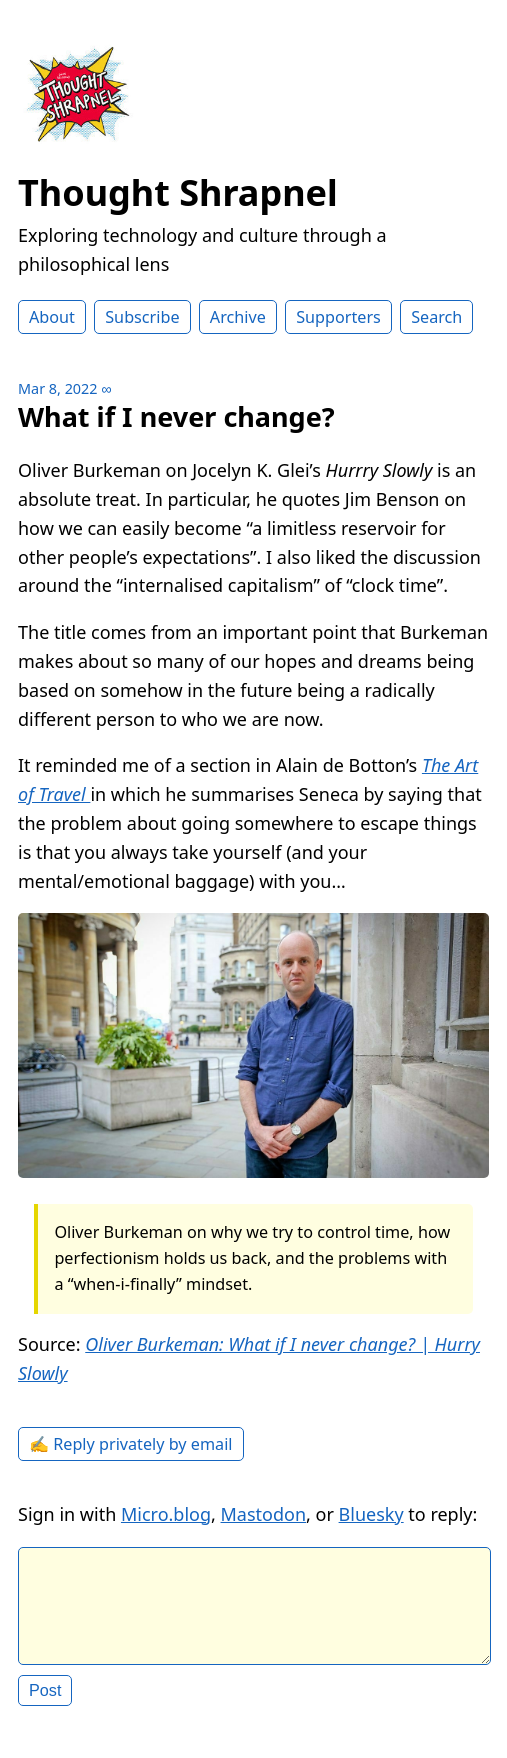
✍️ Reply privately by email (131, 1444)
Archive (238, 317)
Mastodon (264, 1514)
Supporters (338, 317)
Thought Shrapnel (178, 192)
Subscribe (142, 317)
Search (436, 317)
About (52, 317)
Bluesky (371, 1514)
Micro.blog (166, 1514)
